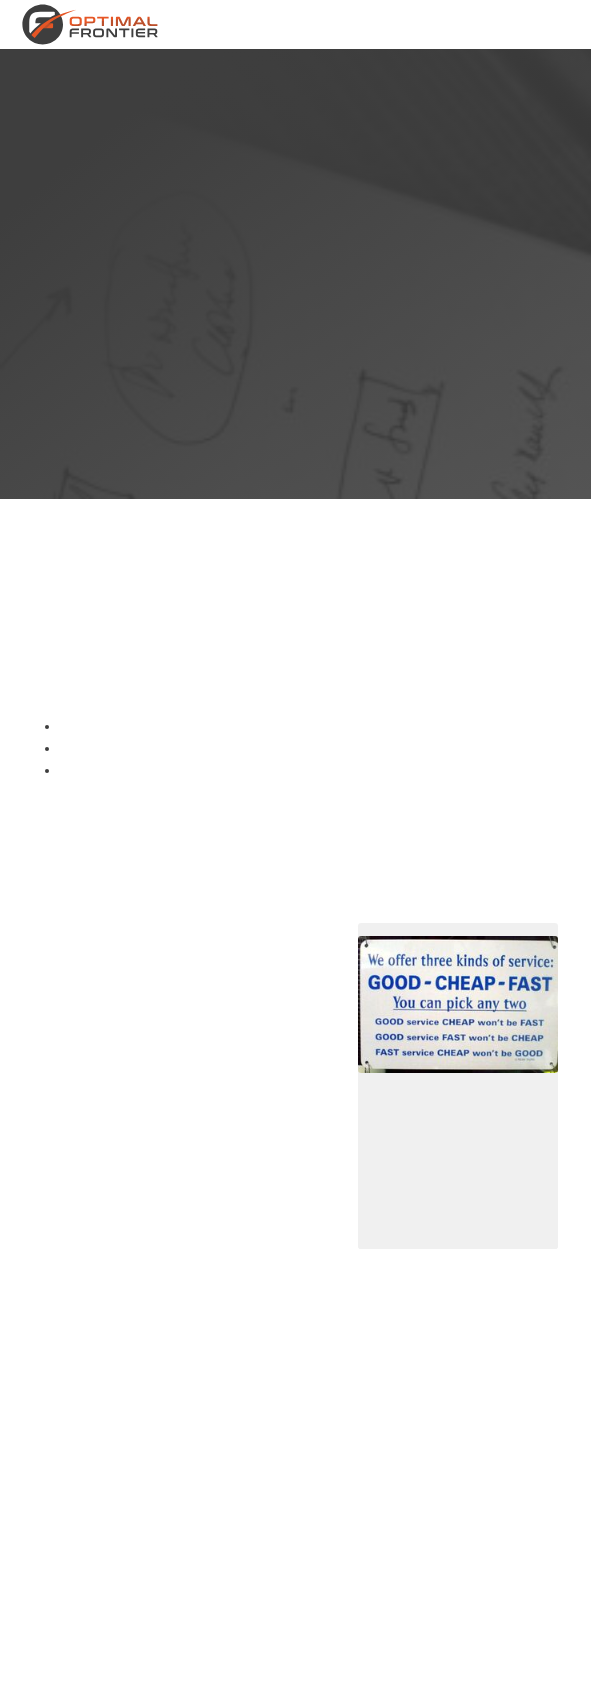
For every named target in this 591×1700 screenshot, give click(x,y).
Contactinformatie (347, 1681)
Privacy (259, 1681)
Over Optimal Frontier (342, 24)
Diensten (258, 24)
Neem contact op (444, 24)
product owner (93, 1295)
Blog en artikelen (534, 24)
